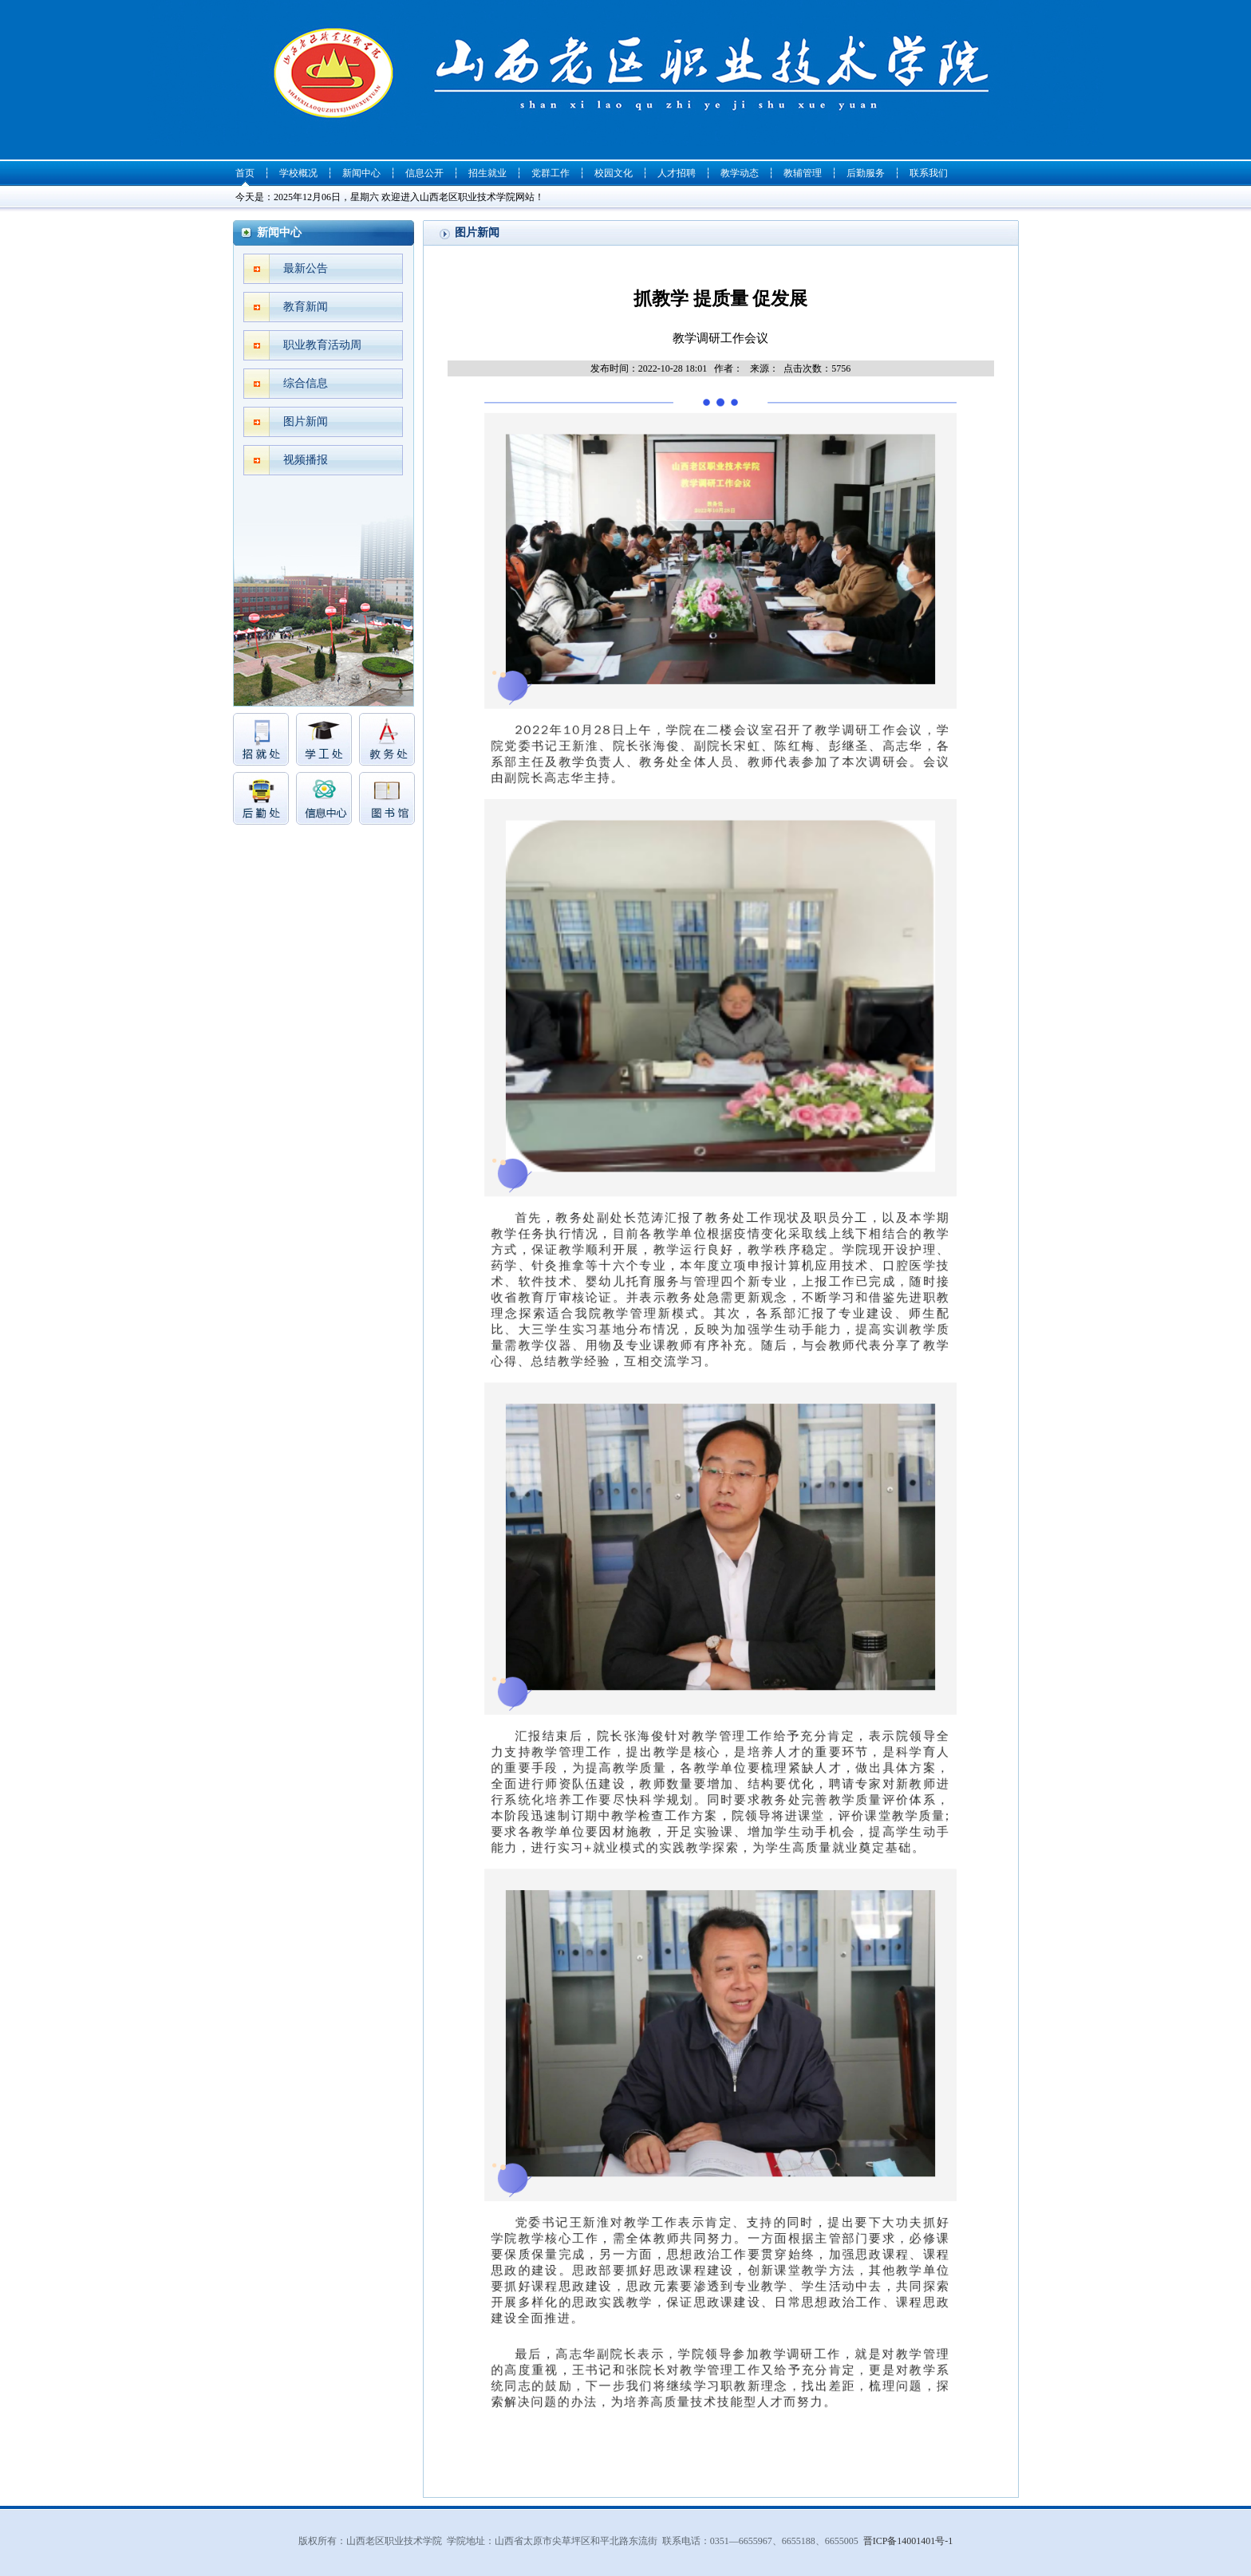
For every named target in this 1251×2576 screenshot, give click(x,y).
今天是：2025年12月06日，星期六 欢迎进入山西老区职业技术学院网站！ (389, 197)
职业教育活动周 (322, 345)
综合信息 (305, 383)
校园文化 (613, 173)
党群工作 (550, 173)
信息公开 (424, 173)
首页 (245, 173)
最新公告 (305, 268)
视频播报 (305, 460)
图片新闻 (305, 421)
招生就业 (487, 173)
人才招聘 (676, 173)
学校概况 (298, 173)
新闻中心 (361, 173)
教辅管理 (802, 173)
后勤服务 (865, 173)
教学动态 (739, 173)
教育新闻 (305, 307)
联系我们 (929, 173)
